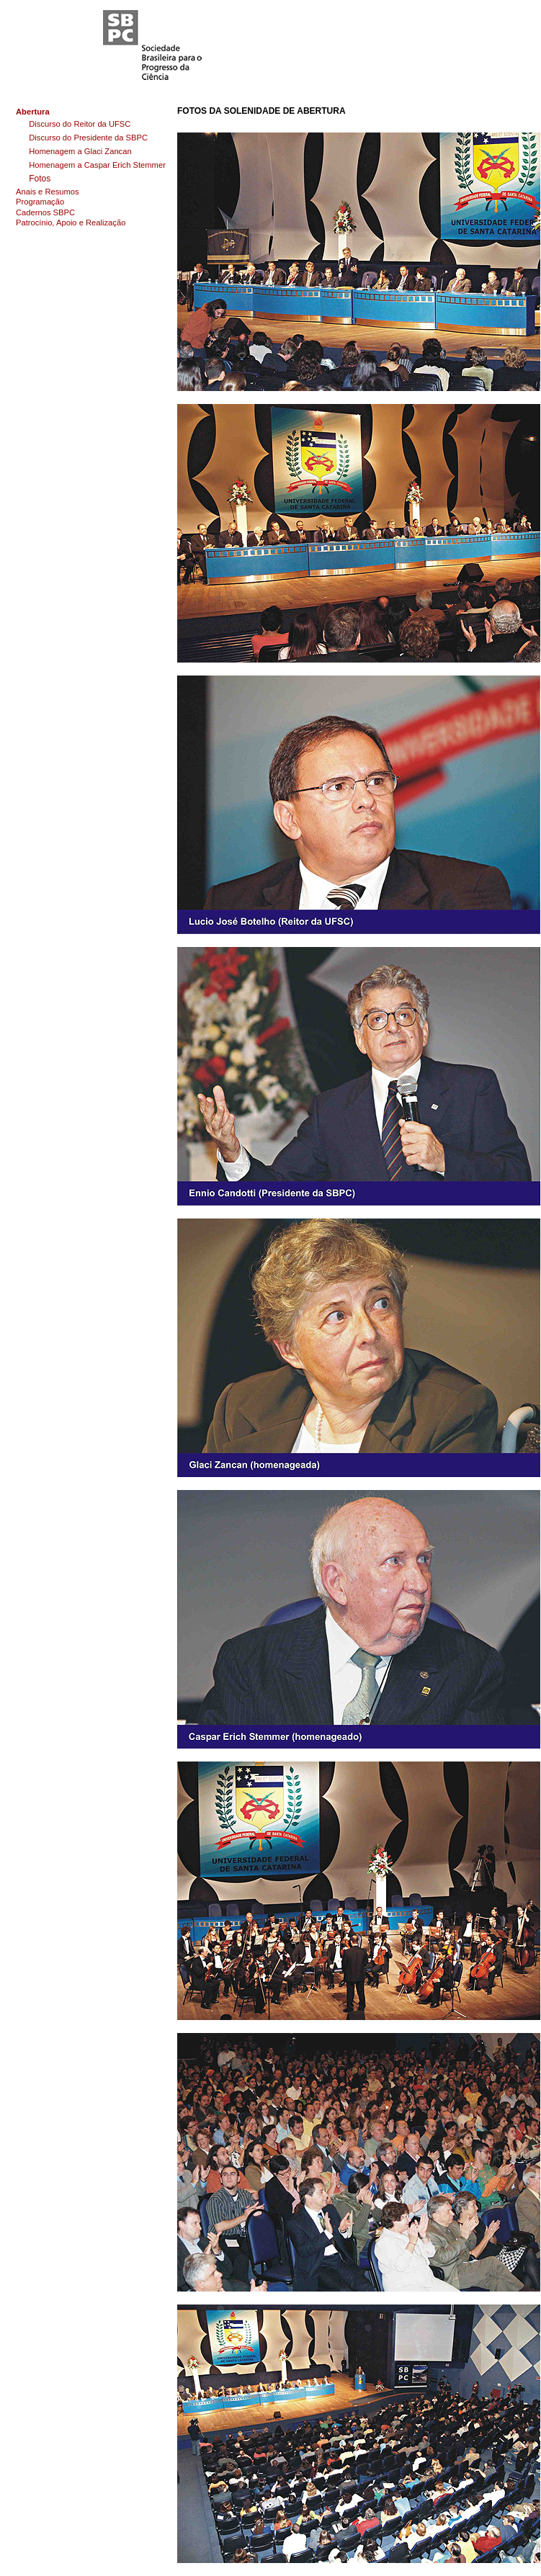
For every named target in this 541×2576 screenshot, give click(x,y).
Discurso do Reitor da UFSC (79, 124)
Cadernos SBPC (45, 212)
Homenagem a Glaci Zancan (80, 151)
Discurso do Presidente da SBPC (88, 137)
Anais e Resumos (47, 191)
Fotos (39, 179)
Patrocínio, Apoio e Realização (70, 222)
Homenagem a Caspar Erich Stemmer (97, 165)
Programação (40, 201)
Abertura (33, 111)
